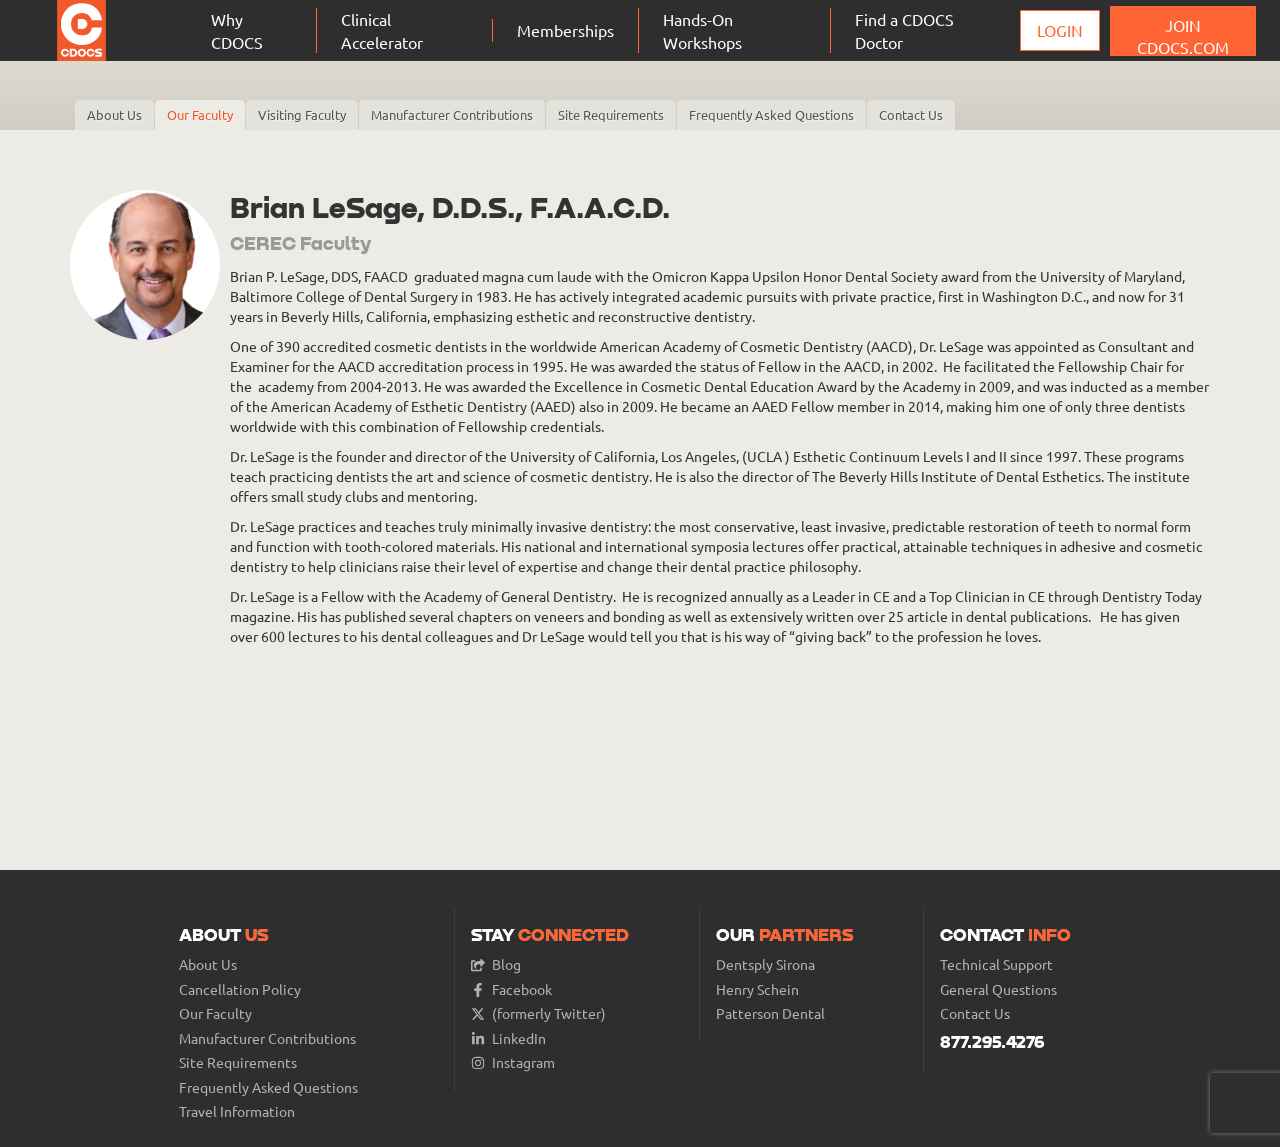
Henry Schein (757, 989)
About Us (114, 114)
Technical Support (996, 964)
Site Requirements (611, 114)
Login (1060, 30)
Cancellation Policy (240, 989)
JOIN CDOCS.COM (1183, 35)
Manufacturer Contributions (452, 114)
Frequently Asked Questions (771, 114)
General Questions (998, 989)
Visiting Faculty (302, 114)
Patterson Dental (770, 1013)
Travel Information (237, 1111)
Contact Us (911, 114)
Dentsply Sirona (765, 964)
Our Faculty (200, 114)
